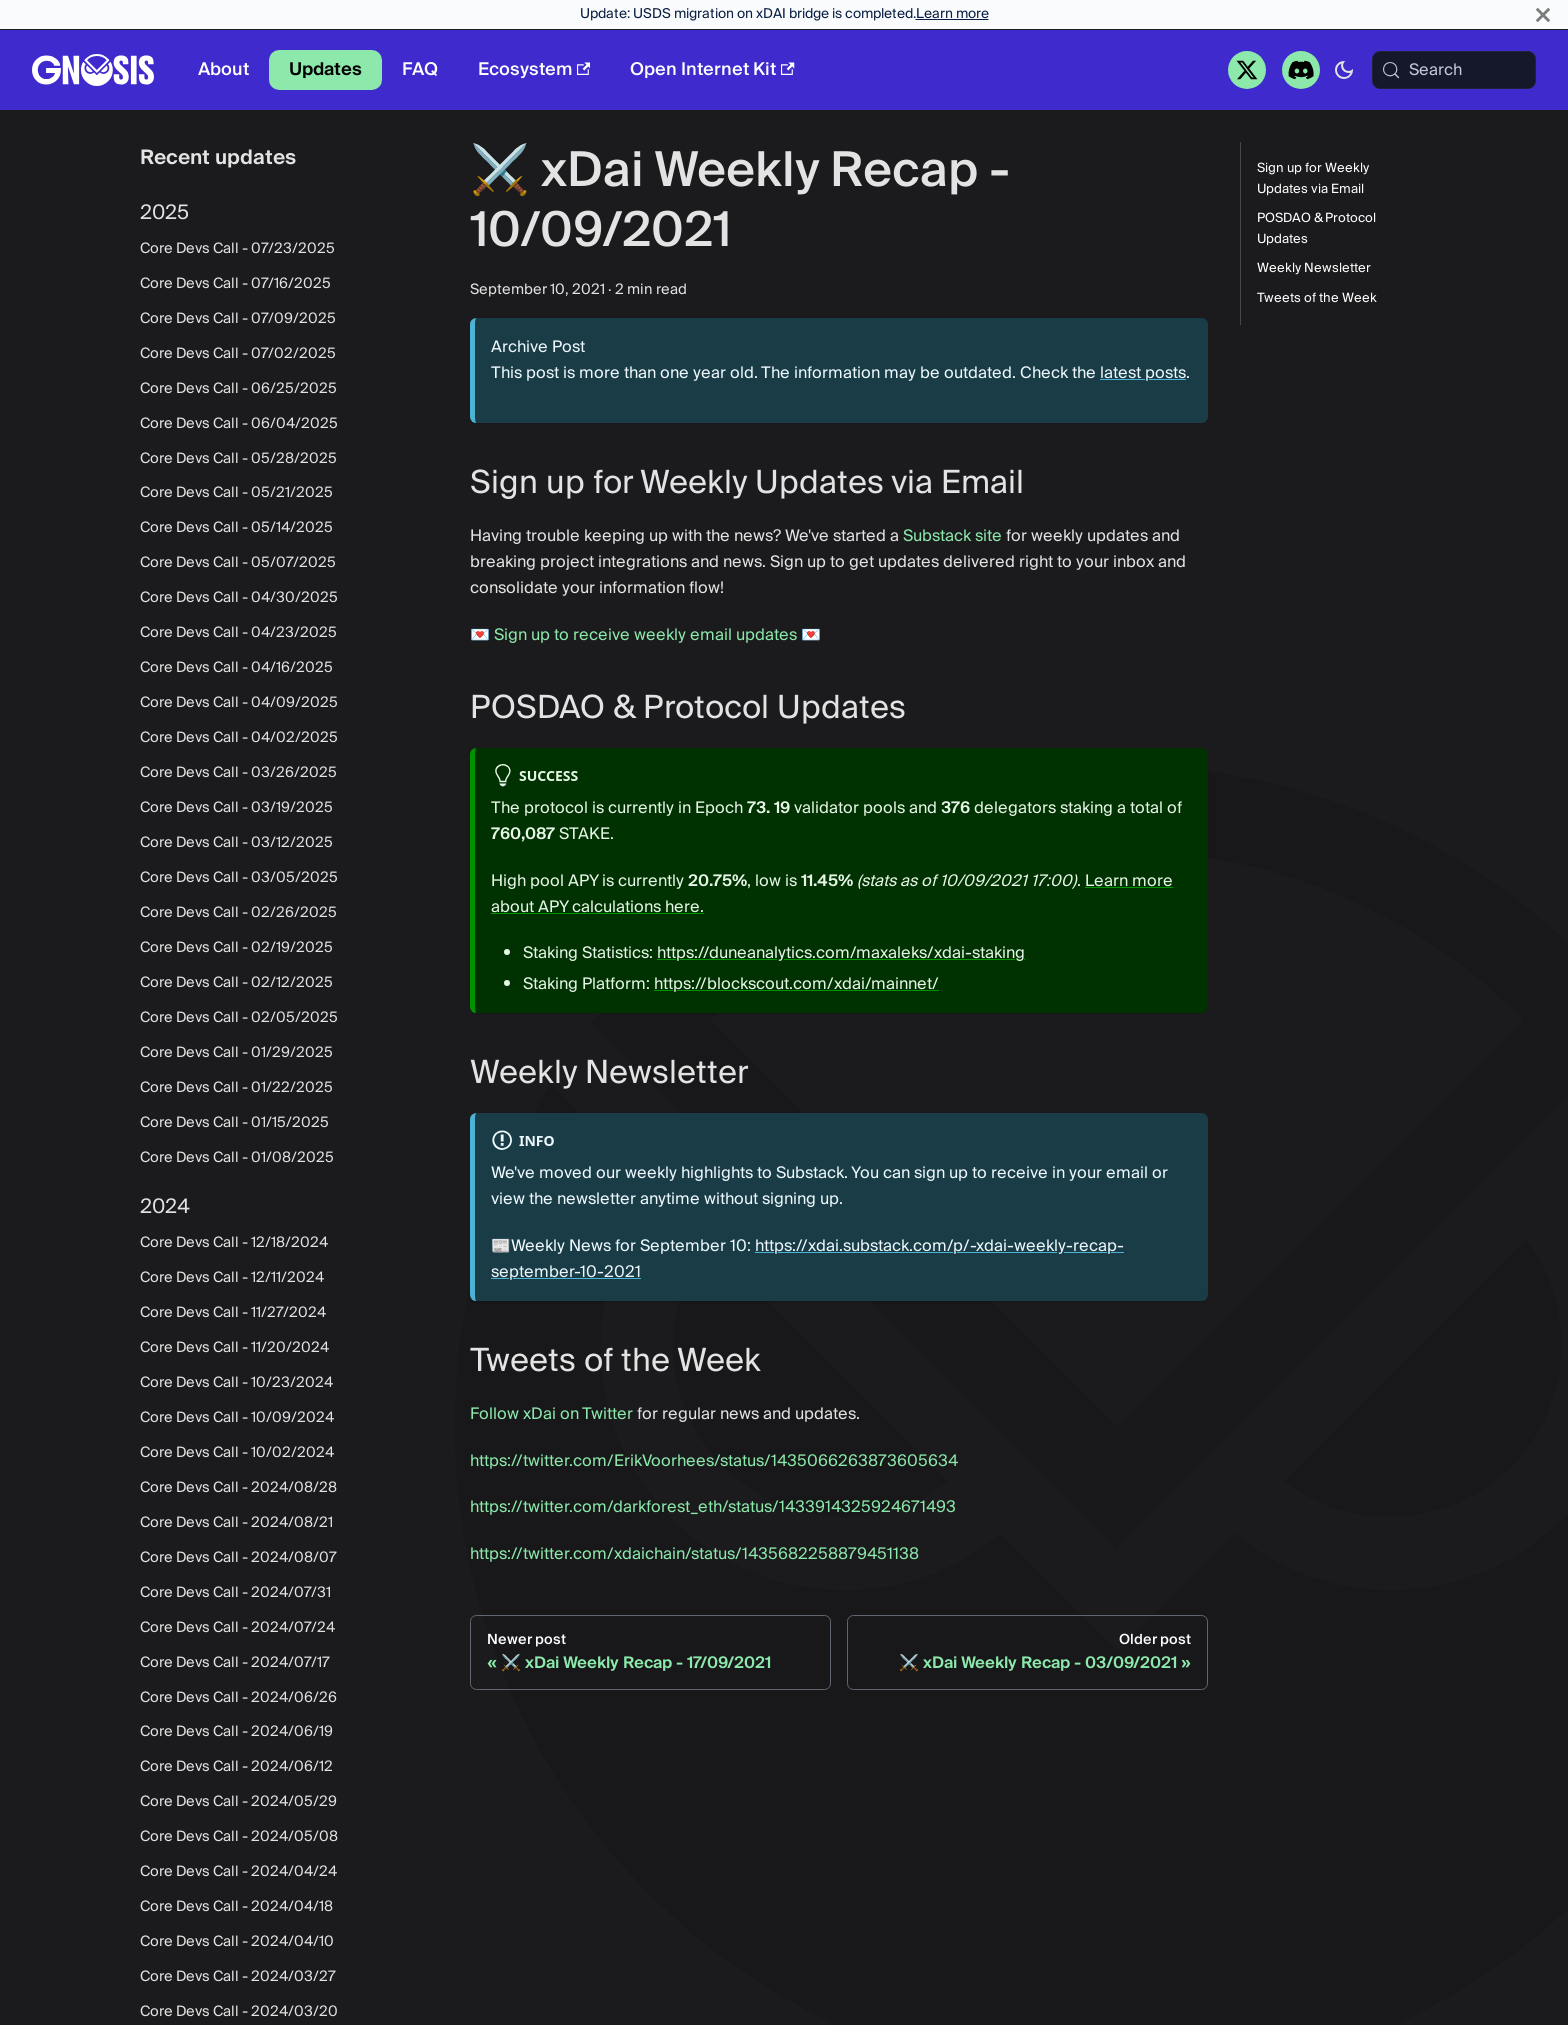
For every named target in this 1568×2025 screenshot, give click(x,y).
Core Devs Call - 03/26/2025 (238, 773)
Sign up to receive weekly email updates (645, 635)
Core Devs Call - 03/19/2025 (236, 808)
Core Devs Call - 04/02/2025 (239, 738)
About (223, 69)
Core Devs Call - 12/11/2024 (232, 1278)
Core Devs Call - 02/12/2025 (236, 983)
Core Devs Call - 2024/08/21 (236, 1523)
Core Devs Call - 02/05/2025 (239, 1018)
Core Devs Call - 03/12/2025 (236, 843)
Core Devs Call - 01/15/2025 (234, 1123)
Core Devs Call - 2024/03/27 (238, 1977)
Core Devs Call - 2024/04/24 (238, 1872)
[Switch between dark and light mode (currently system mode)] (1344, 70)
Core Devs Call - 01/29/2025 (236, 1053)
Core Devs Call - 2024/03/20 (239, 2012)
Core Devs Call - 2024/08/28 (238, 1488)
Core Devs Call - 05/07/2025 (238, 563)
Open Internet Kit (712, 69)
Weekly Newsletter (1314, 268)
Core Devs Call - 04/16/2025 (236, 668)
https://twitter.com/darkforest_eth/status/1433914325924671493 (713, 1507)
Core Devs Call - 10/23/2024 (236, 1383)
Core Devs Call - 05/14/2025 (236, 528)
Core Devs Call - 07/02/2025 (238, 354)
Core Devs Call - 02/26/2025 (238, 913)
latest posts (1143, 373)
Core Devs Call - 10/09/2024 (237, 1418)
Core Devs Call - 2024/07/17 (235, 1663)
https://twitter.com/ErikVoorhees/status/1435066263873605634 (714, 1461)
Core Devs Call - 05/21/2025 (236, 493)
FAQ (420, 69)
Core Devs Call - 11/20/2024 (234, 1348)
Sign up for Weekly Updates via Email (1313, 179)
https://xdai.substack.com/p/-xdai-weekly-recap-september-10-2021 (807, 1259)
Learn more (952, 14)
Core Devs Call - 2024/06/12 (236, 1767)
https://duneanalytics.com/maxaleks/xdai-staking (841, 953)
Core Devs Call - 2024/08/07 (238, 1558)
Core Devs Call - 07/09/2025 (238, 319)
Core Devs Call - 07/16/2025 (235, 284)
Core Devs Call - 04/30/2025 (239, 598)
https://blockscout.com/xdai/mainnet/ (796, 984)
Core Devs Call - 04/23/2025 (238, 633)
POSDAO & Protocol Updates (1316, 229)
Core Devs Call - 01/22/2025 (236, 1088)
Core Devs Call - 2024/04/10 (237, 1942)
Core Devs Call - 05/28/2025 (238, 459)
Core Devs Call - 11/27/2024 (233, 1313)
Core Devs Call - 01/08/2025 (237, 1158)
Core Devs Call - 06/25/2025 (238, 389)
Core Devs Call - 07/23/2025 (237, 249)
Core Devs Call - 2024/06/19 (236, 1732)
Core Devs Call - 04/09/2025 (239, 703)
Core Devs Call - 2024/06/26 (238, 1698)
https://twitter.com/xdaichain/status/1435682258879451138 (694, 1554)
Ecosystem (534, 69)
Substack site (952, 536)
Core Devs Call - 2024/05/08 (239, 1837)
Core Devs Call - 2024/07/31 (235, 1593)
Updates (325, 69)
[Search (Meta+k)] (1454, 70)
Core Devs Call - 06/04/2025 (239, 424)
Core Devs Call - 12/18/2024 (234, 1243)
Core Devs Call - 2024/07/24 (237, 1628)
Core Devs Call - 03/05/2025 (239, 878)
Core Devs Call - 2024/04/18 (236, 1907)
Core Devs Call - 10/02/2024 (237, 1453)
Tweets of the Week (1317, 298)
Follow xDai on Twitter (551, 1414)
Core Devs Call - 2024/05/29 (238, 1802)
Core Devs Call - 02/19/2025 (236, 948)
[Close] (1543, 14)
